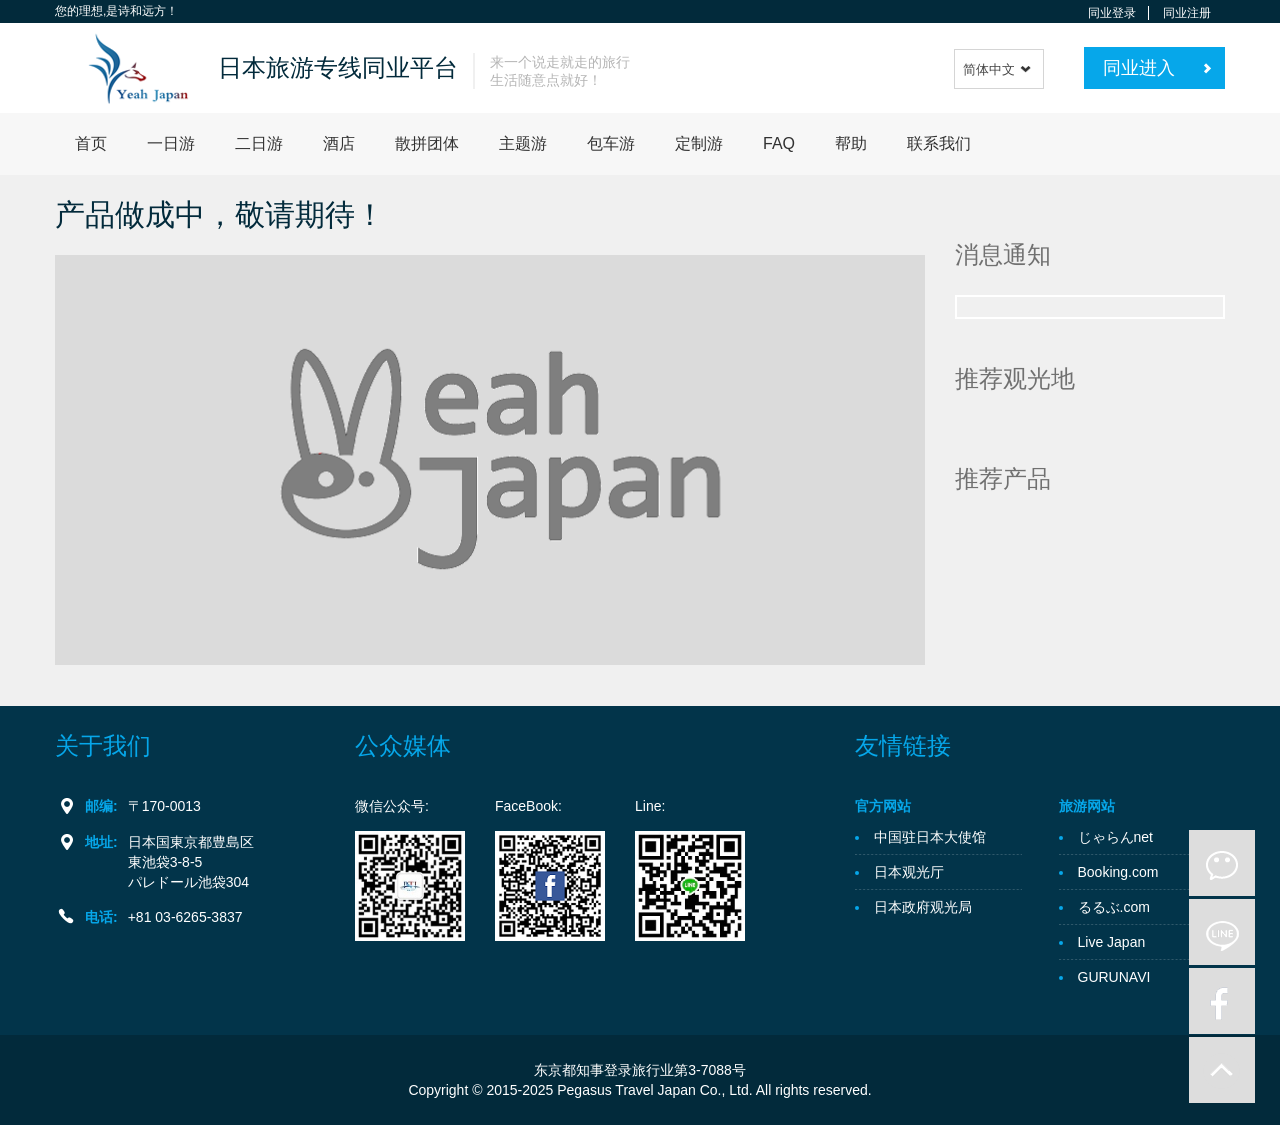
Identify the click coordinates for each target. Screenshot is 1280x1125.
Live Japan (1112, 942)
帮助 (851, 143)
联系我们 (939, 143)
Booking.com (1118, 872)
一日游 (171, 143)
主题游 (523, 143)
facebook (1222, 1001)
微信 (1222, 863)
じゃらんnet (1115, 837)
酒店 (339, 143)
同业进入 (1139, 68)
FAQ (779, 143)
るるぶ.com (1114, 907)
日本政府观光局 (923, 907)
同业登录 (1112, 13)
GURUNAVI (1114, 977)
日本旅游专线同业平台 (338, 67)
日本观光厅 (909, 872)
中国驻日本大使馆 (930, 837)
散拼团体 (427, 143)
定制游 (699, 143)
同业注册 (1187, 13)
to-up (1222, 1070)
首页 (91, 143)
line (1222, 932)
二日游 (259, 143)
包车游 (611, 143)
